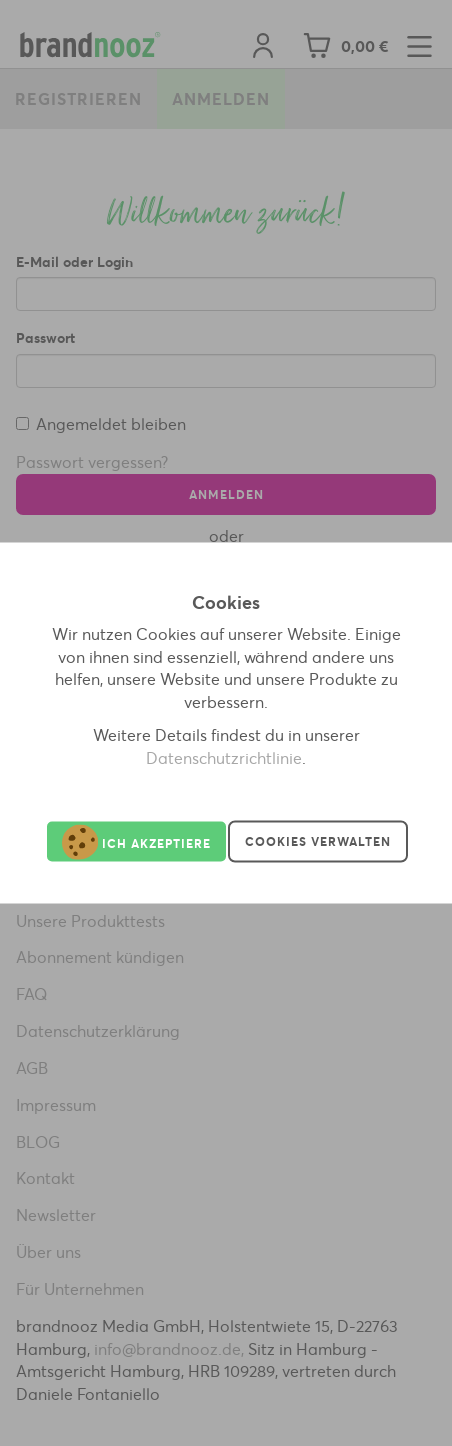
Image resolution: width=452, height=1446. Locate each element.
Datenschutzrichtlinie (224, 758)
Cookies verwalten (318, 841)
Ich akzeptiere (136, 841)
